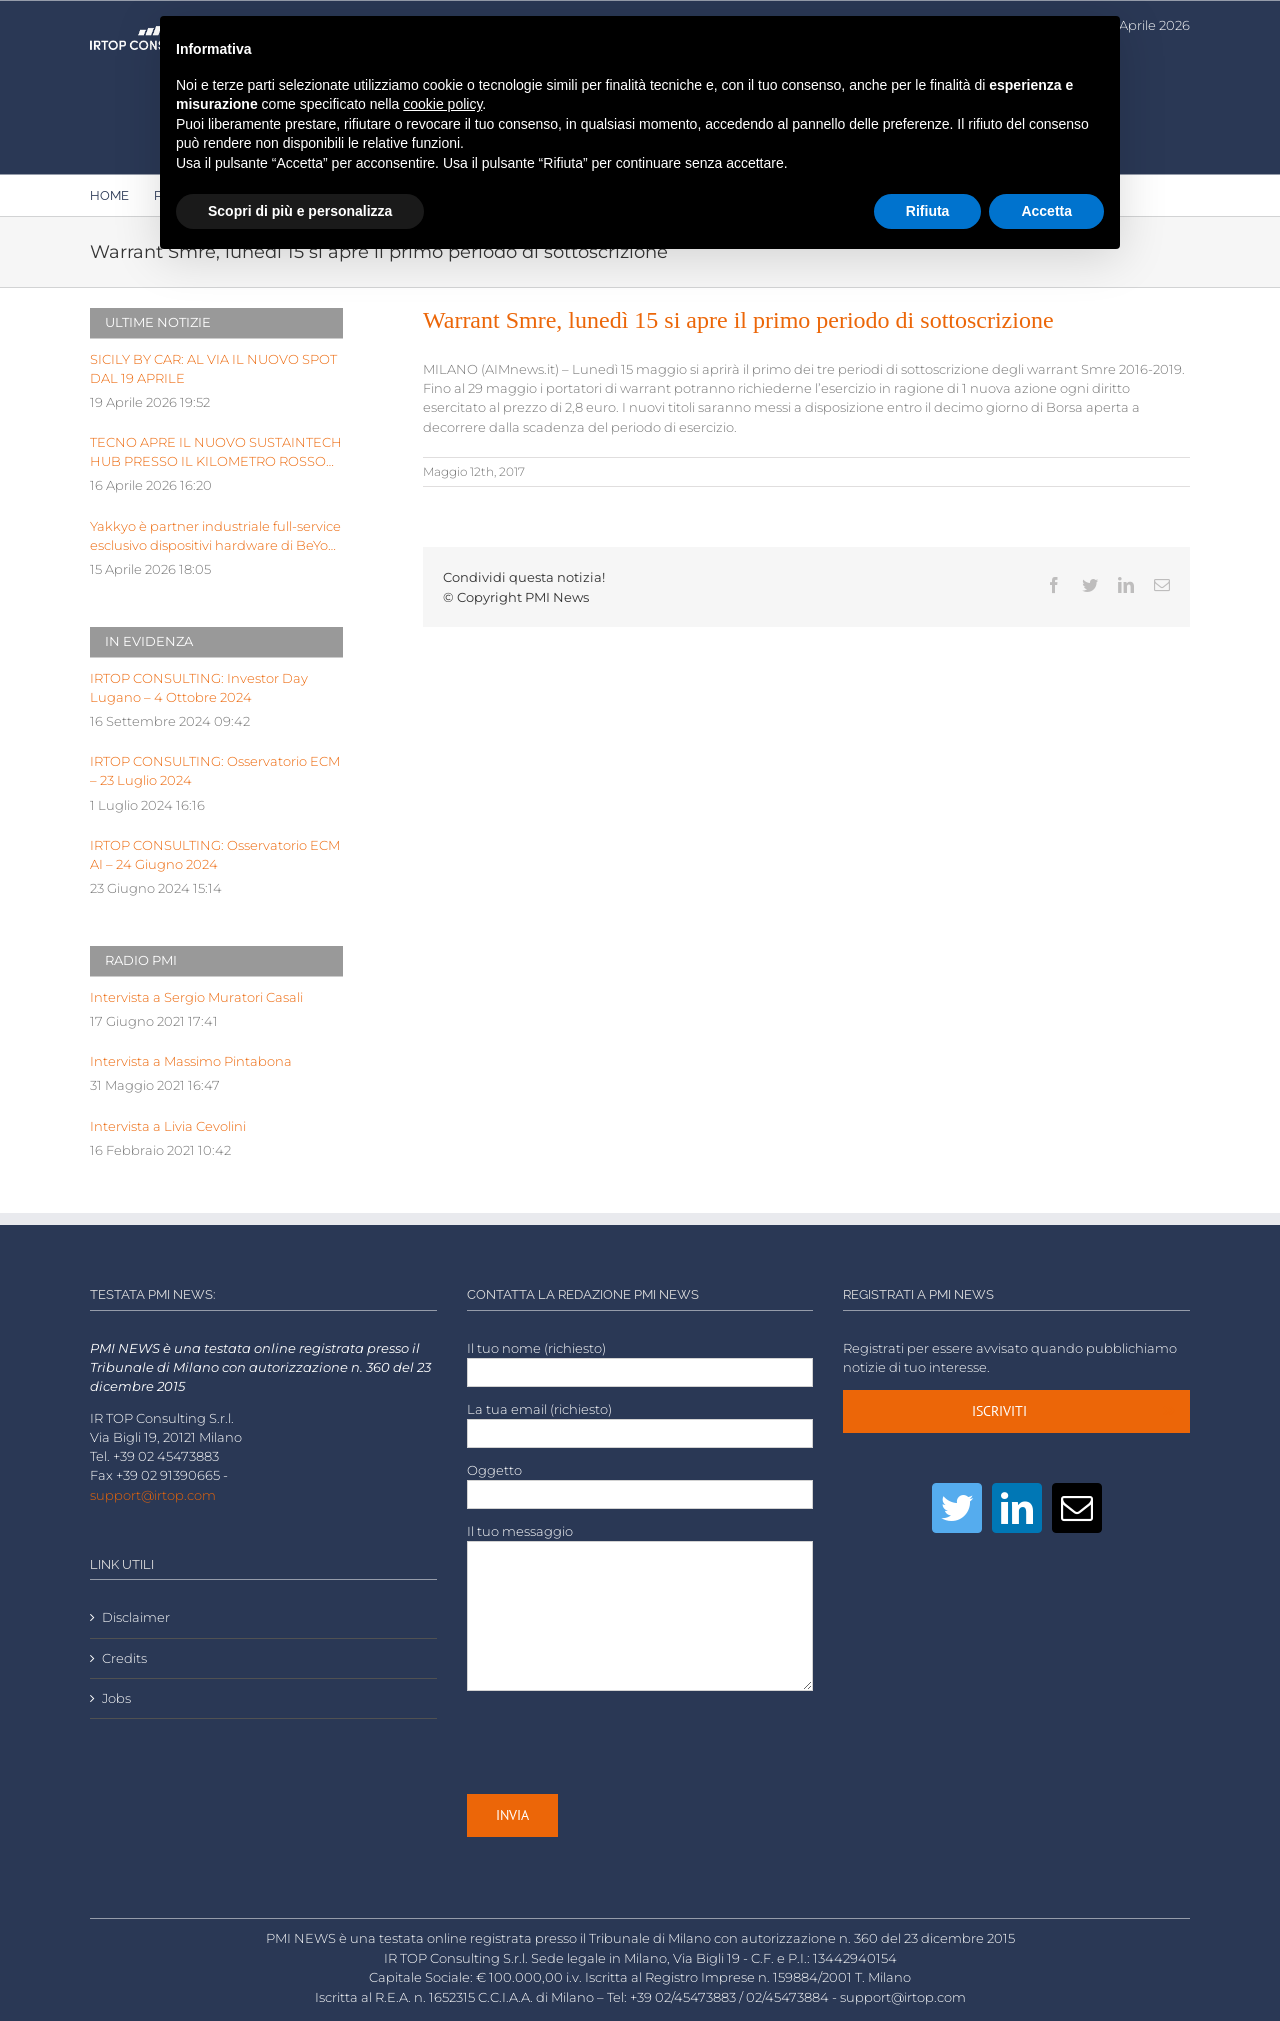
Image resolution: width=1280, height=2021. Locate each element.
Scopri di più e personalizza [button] (300, 211)
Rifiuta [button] (928, 211)
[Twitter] (957, 1508)
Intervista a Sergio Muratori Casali (196, 997)
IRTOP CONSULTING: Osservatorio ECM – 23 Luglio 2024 (215, 771)
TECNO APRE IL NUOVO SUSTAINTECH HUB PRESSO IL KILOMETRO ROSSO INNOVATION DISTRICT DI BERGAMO (216, 453)
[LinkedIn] (1017, 1508)
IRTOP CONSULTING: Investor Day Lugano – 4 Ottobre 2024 (199, 688)
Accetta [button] (1046, 211)
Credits (124, 1658)
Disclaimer (136, 1617)
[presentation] (619, 1742)
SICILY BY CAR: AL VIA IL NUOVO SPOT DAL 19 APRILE (213, 369)
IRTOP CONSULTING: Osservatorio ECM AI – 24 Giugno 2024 (215, 855)
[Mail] (1077, 1508)
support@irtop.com (153, 1495)
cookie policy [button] (442, 104)
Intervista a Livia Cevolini (168, 1126)
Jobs (116, 1698)
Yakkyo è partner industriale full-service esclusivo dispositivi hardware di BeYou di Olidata (215, 537)
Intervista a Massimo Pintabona (191, 1061)
